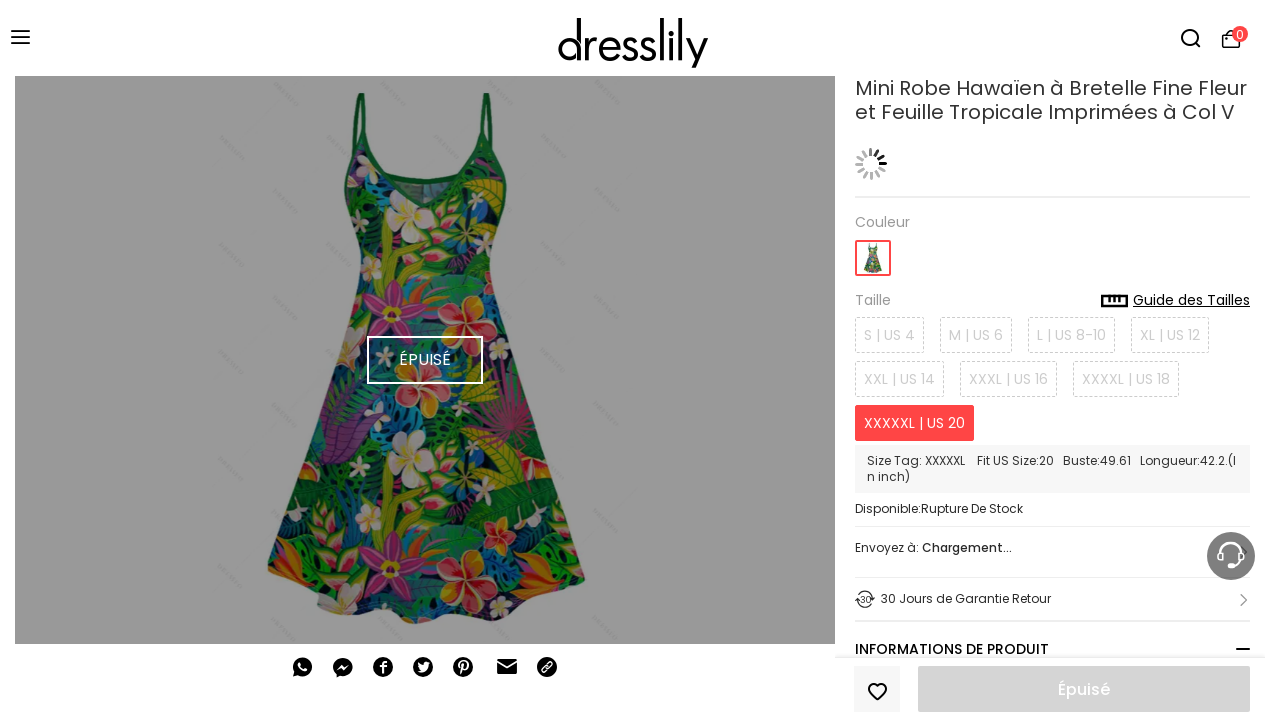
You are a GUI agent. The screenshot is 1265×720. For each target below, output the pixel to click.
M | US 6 (976, 335)
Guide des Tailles (1175, 301)
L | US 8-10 (1071, 335)
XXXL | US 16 (1008, 379)
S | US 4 (889, 335)
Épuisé (1084, 689)
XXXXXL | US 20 (914, 423)
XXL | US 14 (899, 379)
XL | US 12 (1170, 335)
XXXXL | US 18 (1126, 379)
